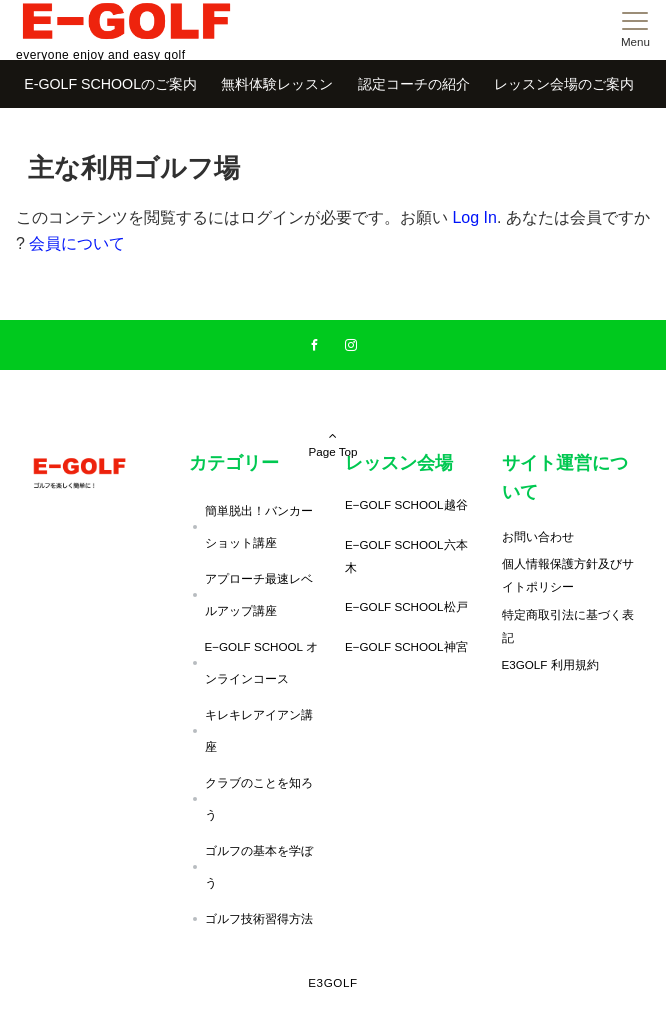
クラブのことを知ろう (259, 798)
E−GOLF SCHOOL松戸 (406, 606)
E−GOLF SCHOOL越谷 (406, 504)
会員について (77, 243)
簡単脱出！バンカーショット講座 (259, 526)
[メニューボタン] (635, 30)
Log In (474, 217)
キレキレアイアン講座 (259, 730)
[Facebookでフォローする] (315, 345)
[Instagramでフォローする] (351, 345)
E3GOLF (333, 982)
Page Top (333, 416)
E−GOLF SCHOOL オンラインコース (261, 662)
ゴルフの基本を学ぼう (259, 866)
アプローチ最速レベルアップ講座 (259, 594)
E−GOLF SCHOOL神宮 (406, 646)
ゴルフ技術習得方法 (259, 918)
